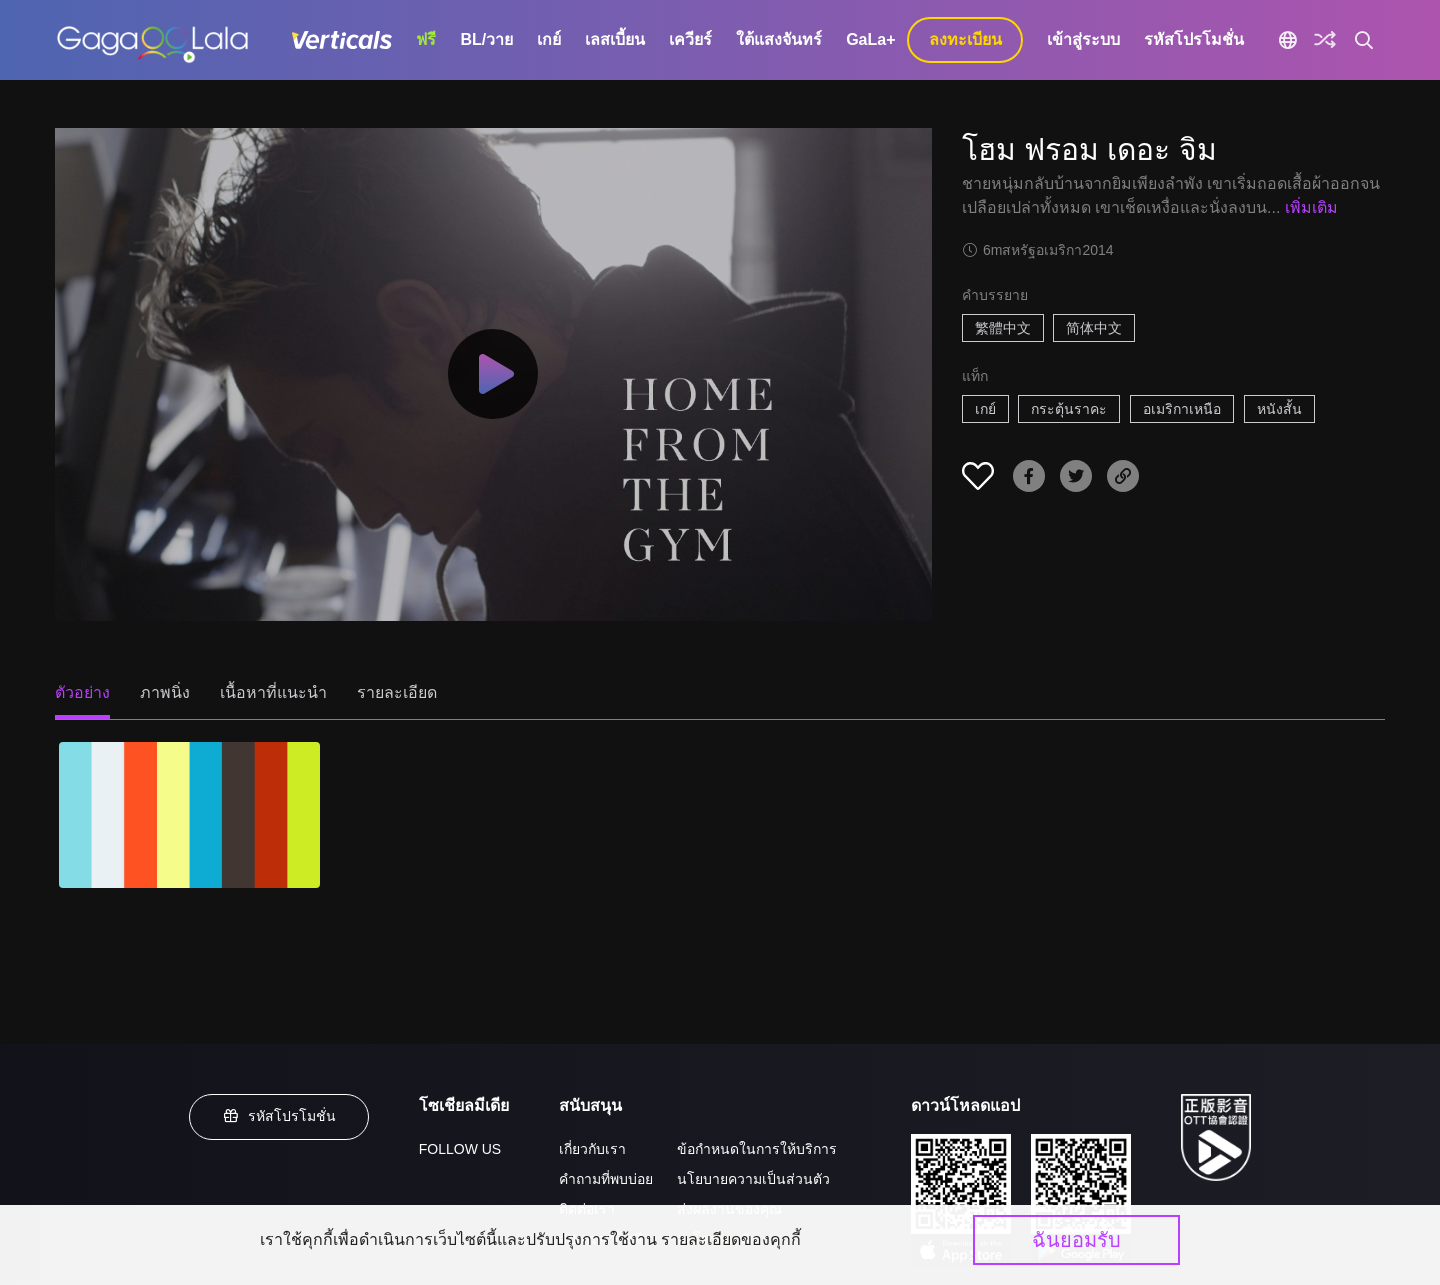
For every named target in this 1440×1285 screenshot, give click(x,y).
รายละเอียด (397, 692)
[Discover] (1325, 40)
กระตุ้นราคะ (1069, 409)
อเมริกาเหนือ (1182, 409)
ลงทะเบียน (965, 39)
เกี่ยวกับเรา (592, 1149)
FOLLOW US (460, 1149)
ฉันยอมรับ (1076, 1240)
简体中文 (1094, 328)
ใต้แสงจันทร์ (779, 39)
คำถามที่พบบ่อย (606, 1179)
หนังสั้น (1279, 409)
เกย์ (549, 39)
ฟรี (426, 39)
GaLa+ (870, 39)
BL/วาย (486, 39)
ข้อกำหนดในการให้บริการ (757, 1149)
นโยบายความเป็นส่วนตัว (753, 1179)
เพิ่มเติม (1311, 207)
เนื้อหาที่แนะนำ (273, 692)
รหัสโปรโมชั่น (1194, 39)
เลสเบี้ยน (615, 39)
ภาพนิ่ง (165, 692)
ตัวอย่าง (82, 692)
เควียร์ (690, 39)
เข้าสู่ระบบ (1083, 39)
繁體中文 (1003, 328)
